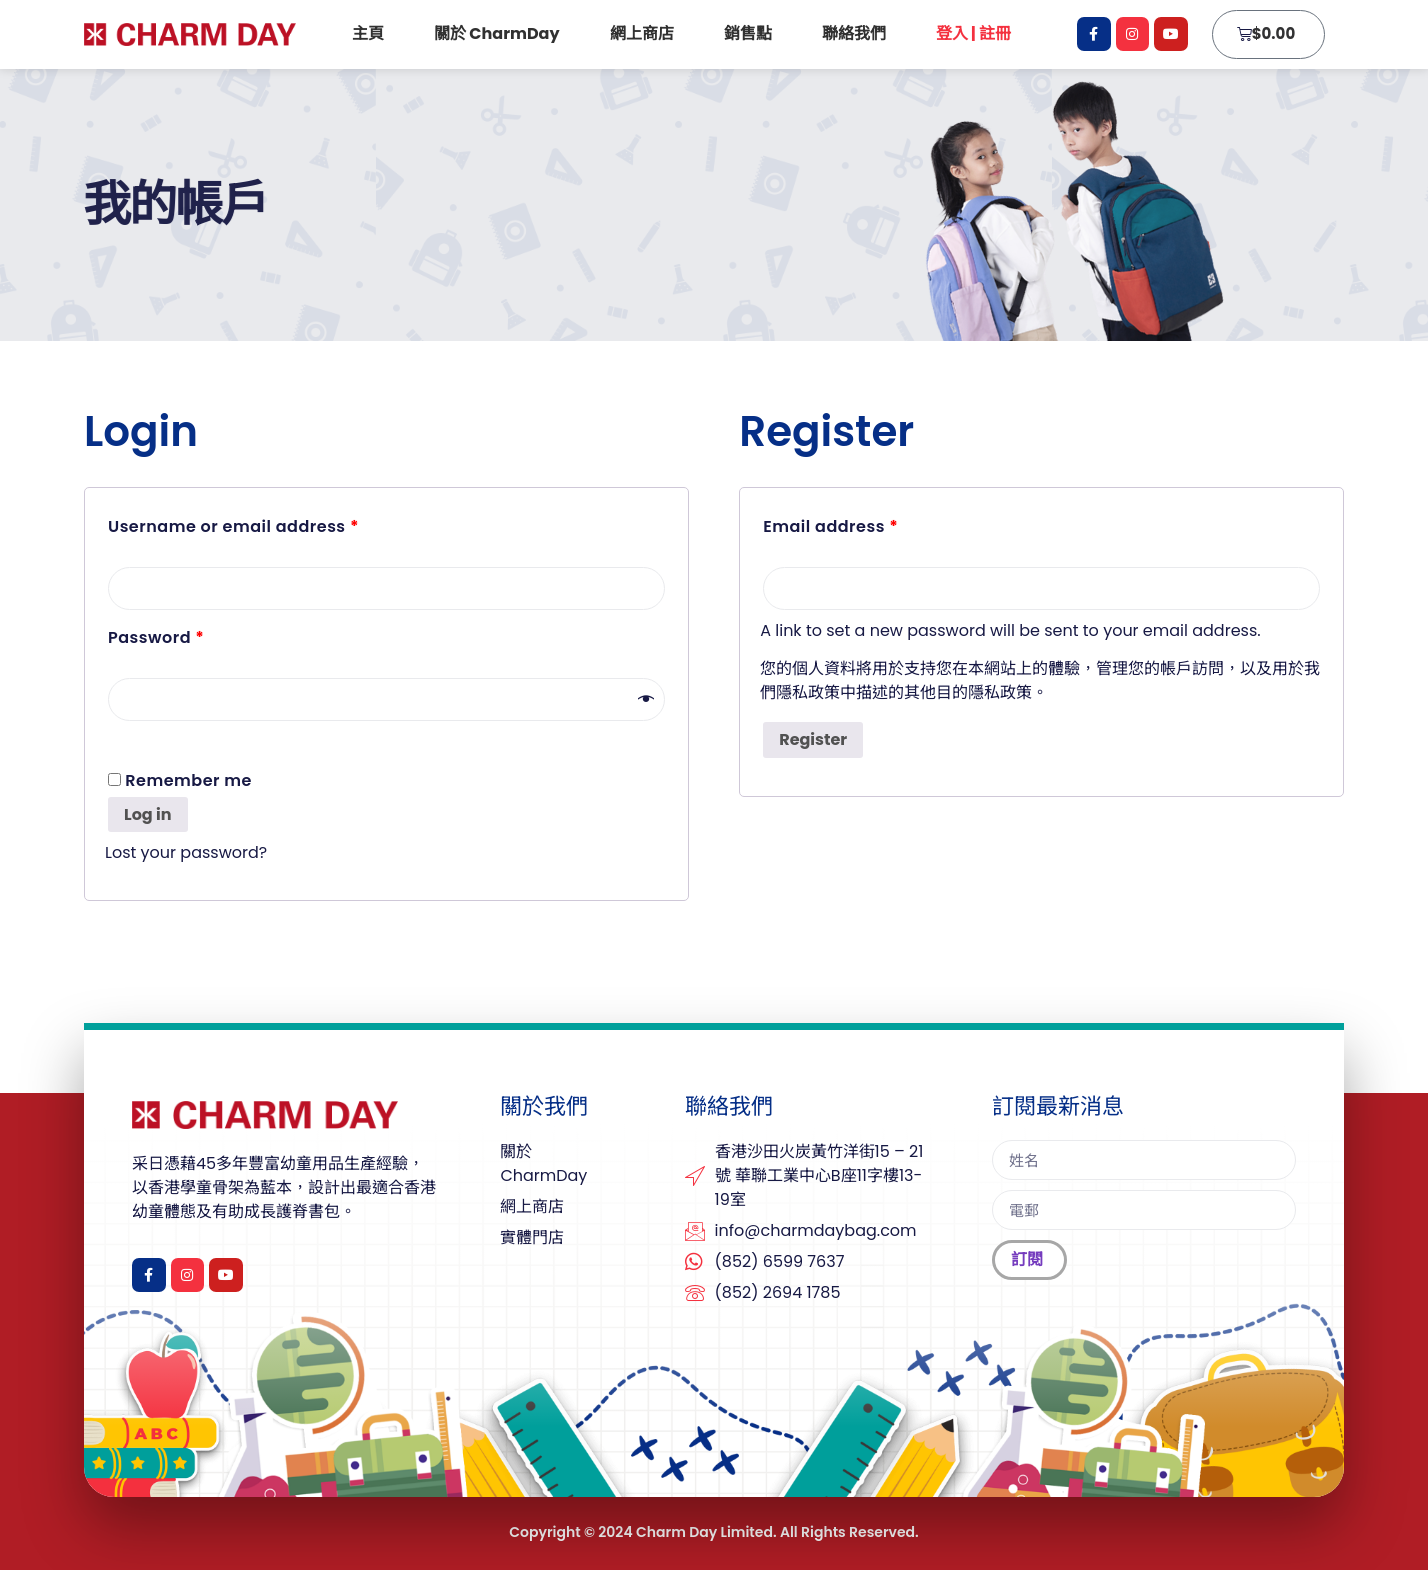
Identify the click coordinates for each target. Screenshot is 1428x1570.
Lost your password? (186, 852)
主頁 (368, 33)
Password (156, 637)
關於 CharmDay (497, 33)
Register (813, 739)
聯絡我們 (854, 33)
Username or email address (233, 526)
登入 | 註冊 (978, 33)
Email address (830, 526)
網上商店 (642, 33)
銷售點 (748, 33)
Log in (148, 814)
